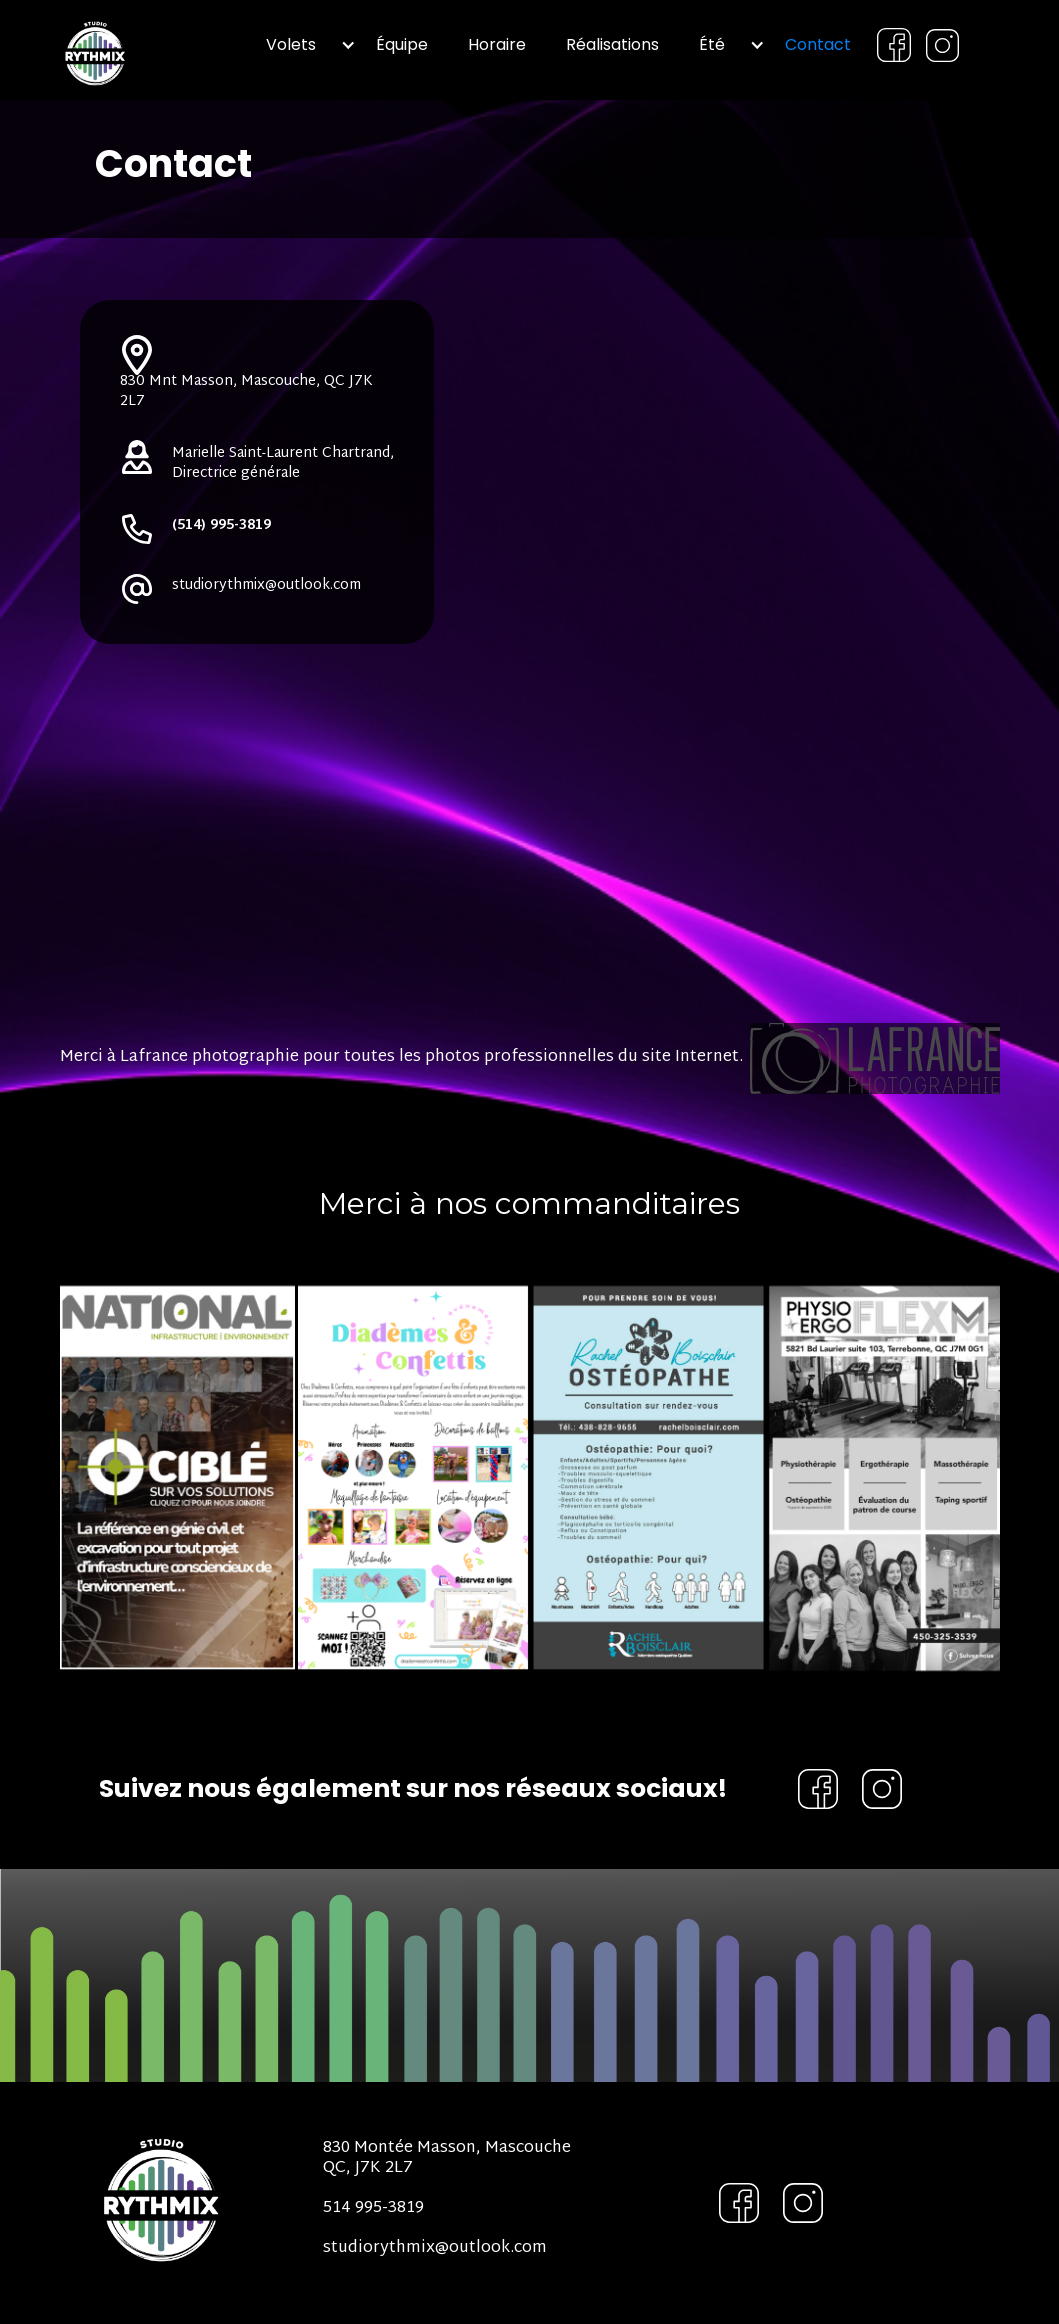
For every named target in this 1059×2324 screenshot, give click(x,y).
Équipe (402, 44)
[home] (134, 50)
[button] (301, 45)
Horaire (497, 44)
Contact (818, 44)
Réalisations (612, 44)
